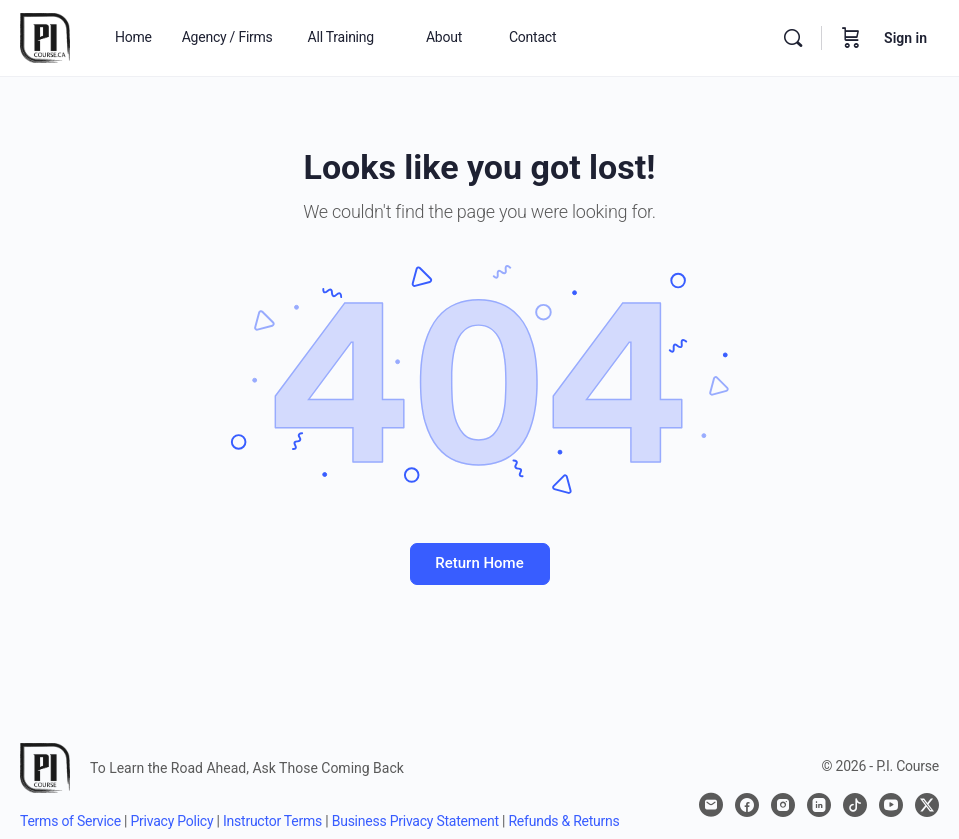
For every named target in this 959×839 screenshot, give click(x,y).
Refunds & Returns (563, 821)
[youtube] (891, 805)
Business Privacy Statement (415, 821)
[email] (711, 805)
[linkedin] (819, 805)
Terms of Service (70, 821)
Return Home (479, 563)
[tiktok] (855, 805)
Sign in (905, 38)
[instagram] (783, 805)
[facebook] (747, 805)
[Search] (793, 38)
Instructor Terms (272, 821)
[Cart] (851, 38)
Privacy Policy (172, 821)
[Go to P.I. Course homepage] (45, 36)
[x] (927, 805)
